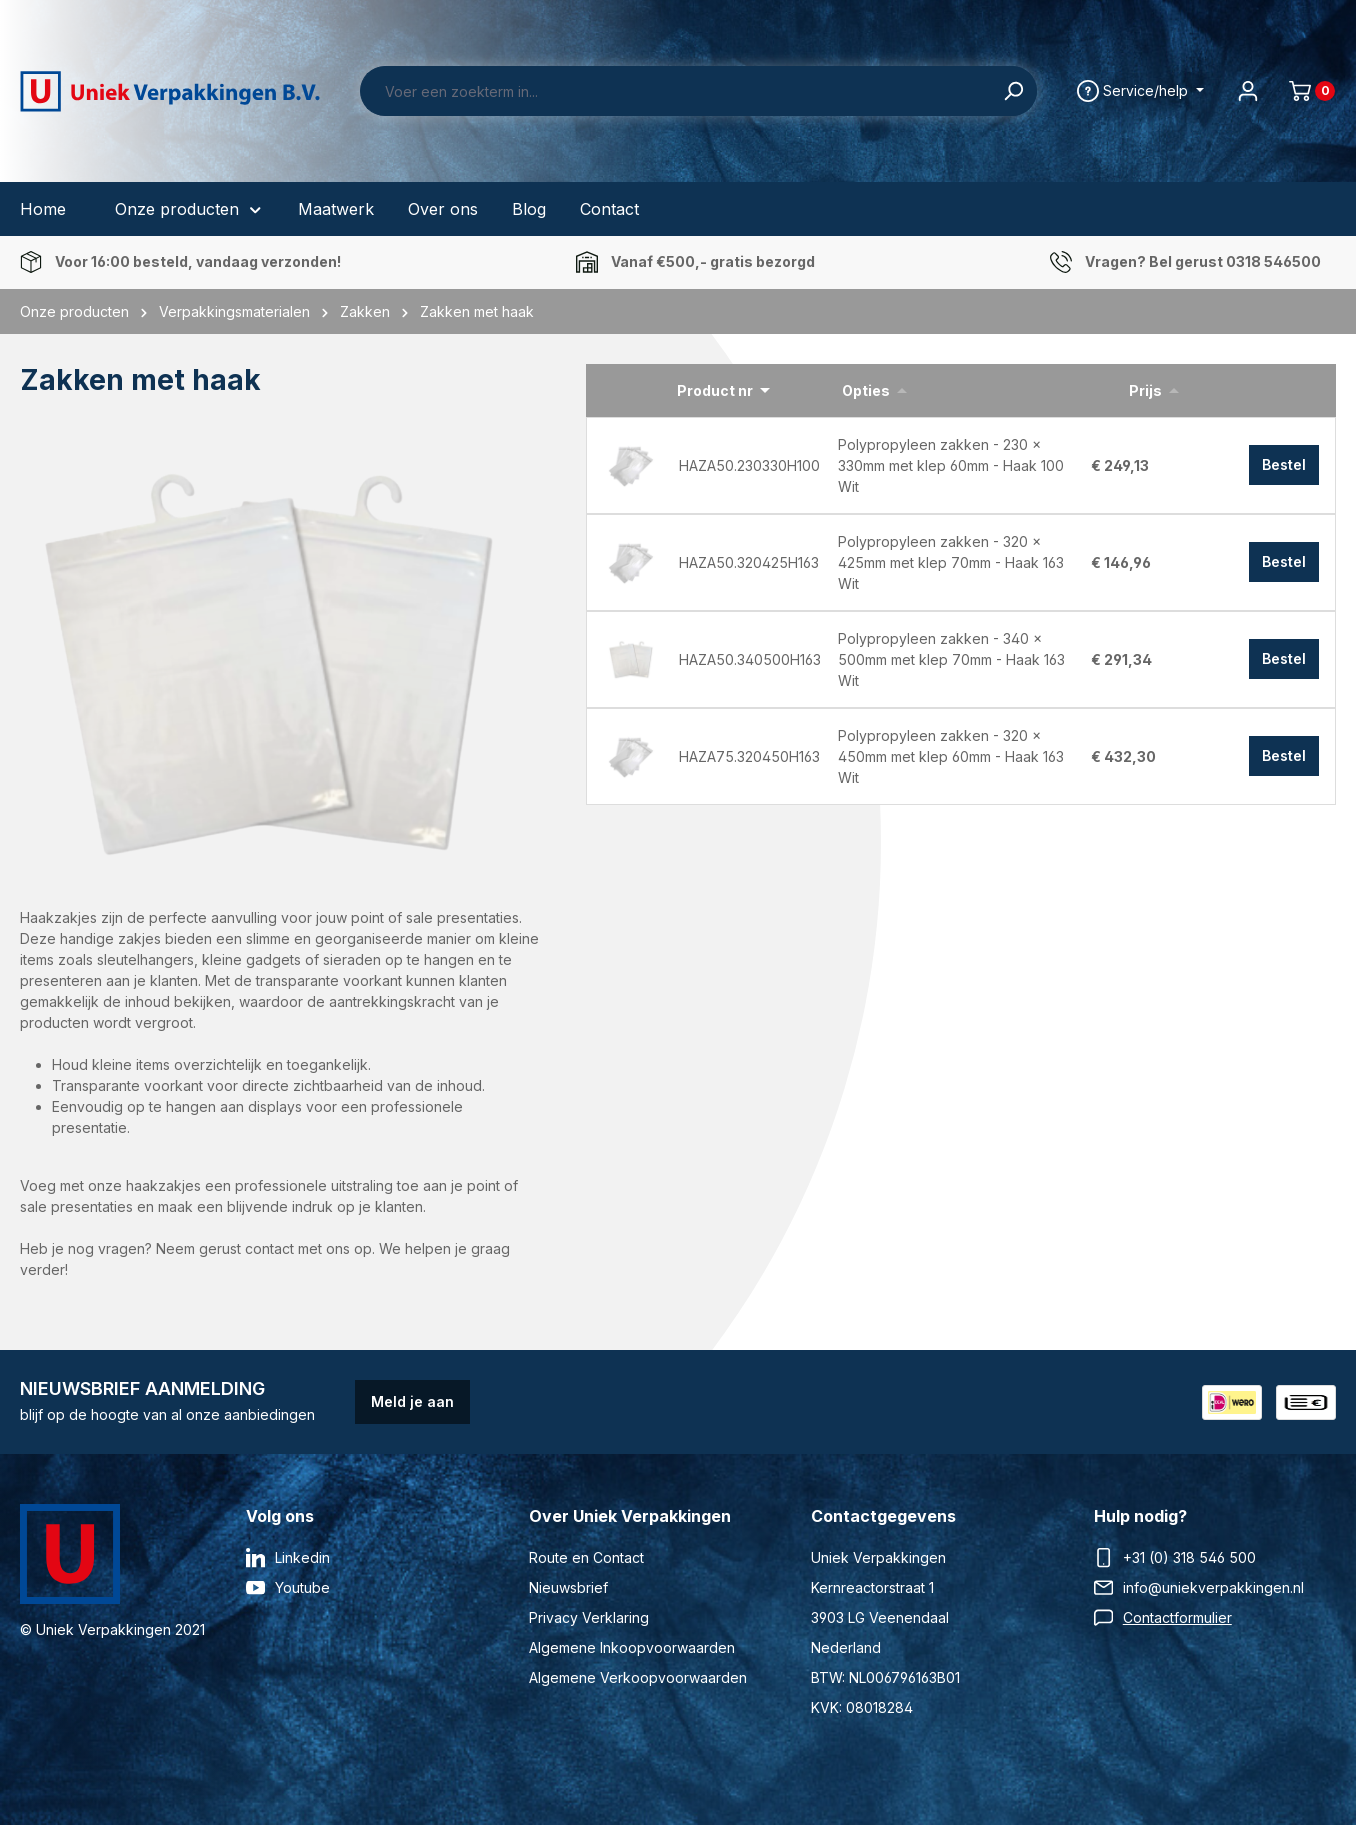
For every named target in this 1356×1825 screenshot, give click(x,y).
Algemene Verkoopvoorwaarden (638, 1677)
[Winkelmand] (1304, 91)
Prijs (1145, 390)
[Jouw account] (1248, 91)
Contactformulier (1177, 1617)
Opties (866, 390)
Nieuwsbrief (568, 1587)
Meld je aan (412, 1401)
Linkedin (302, 1557)
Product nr (715, 390)
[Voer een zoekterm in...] (675, 91)
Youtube (302, 1587)
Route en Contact (586, 1557)
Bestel (1284, 464)
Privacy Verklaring (589, 1617)
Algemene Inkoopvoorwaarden (632, 1647)
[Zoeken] (1013, 91)
